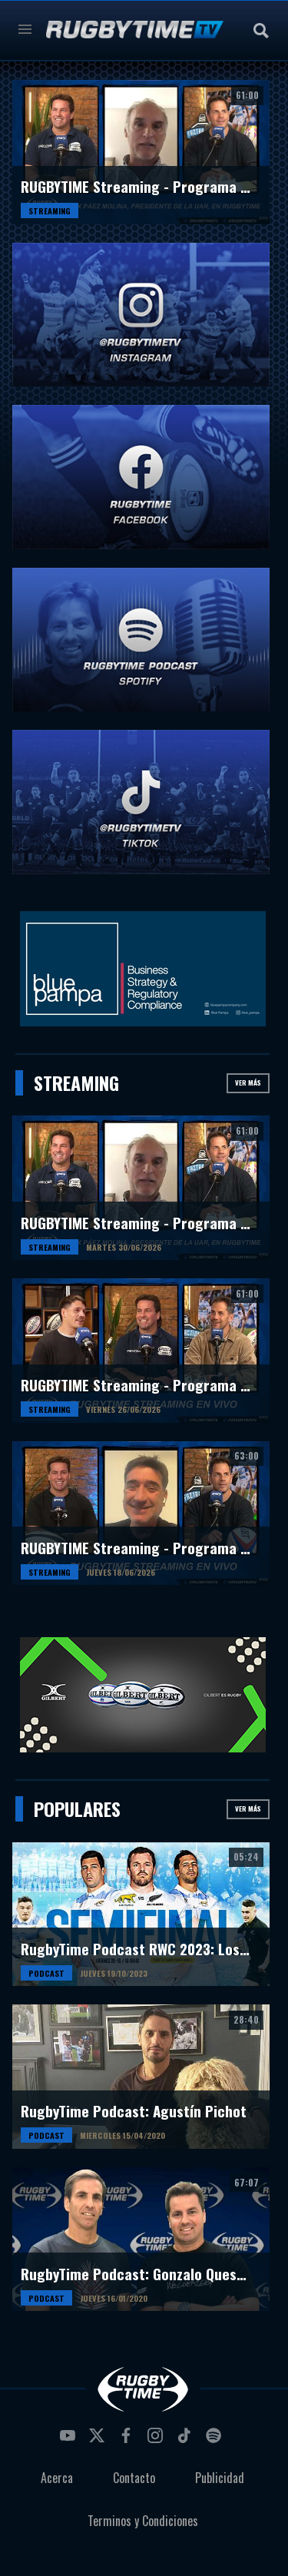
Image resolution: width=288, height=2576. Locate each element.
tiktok (187, 2440)
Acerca (57, 2477)
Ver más (248, 1082)
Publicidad (219, 2477)
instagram (157, 2440)
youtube (70, 2440)
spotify (216, 2440)
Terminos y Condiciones (143, 2520)
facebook (128, 2440)
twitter (99, 2440)
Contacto (134, 2477)
